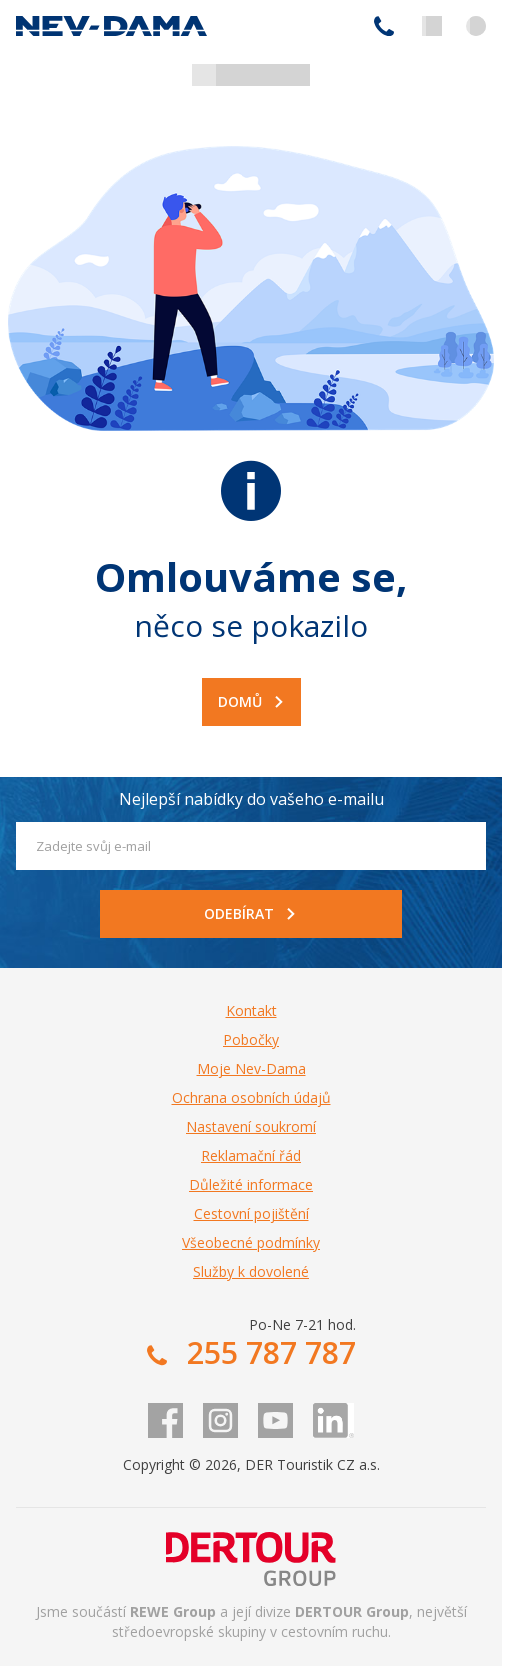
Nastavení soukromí (251, 1126)
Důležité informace (251, 1184)
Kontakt (251, 1010)
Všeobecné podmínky (251, 1242)
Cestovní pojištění (251, 1213)
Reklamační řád (251, 1155)
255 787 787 (384, 26)
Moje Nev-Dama (251, 1068)
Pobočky (251, 1039)
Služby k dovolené (251, 1271)
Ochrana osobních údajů (251, 1097)
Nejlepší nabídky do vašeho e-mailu (251, 799)
